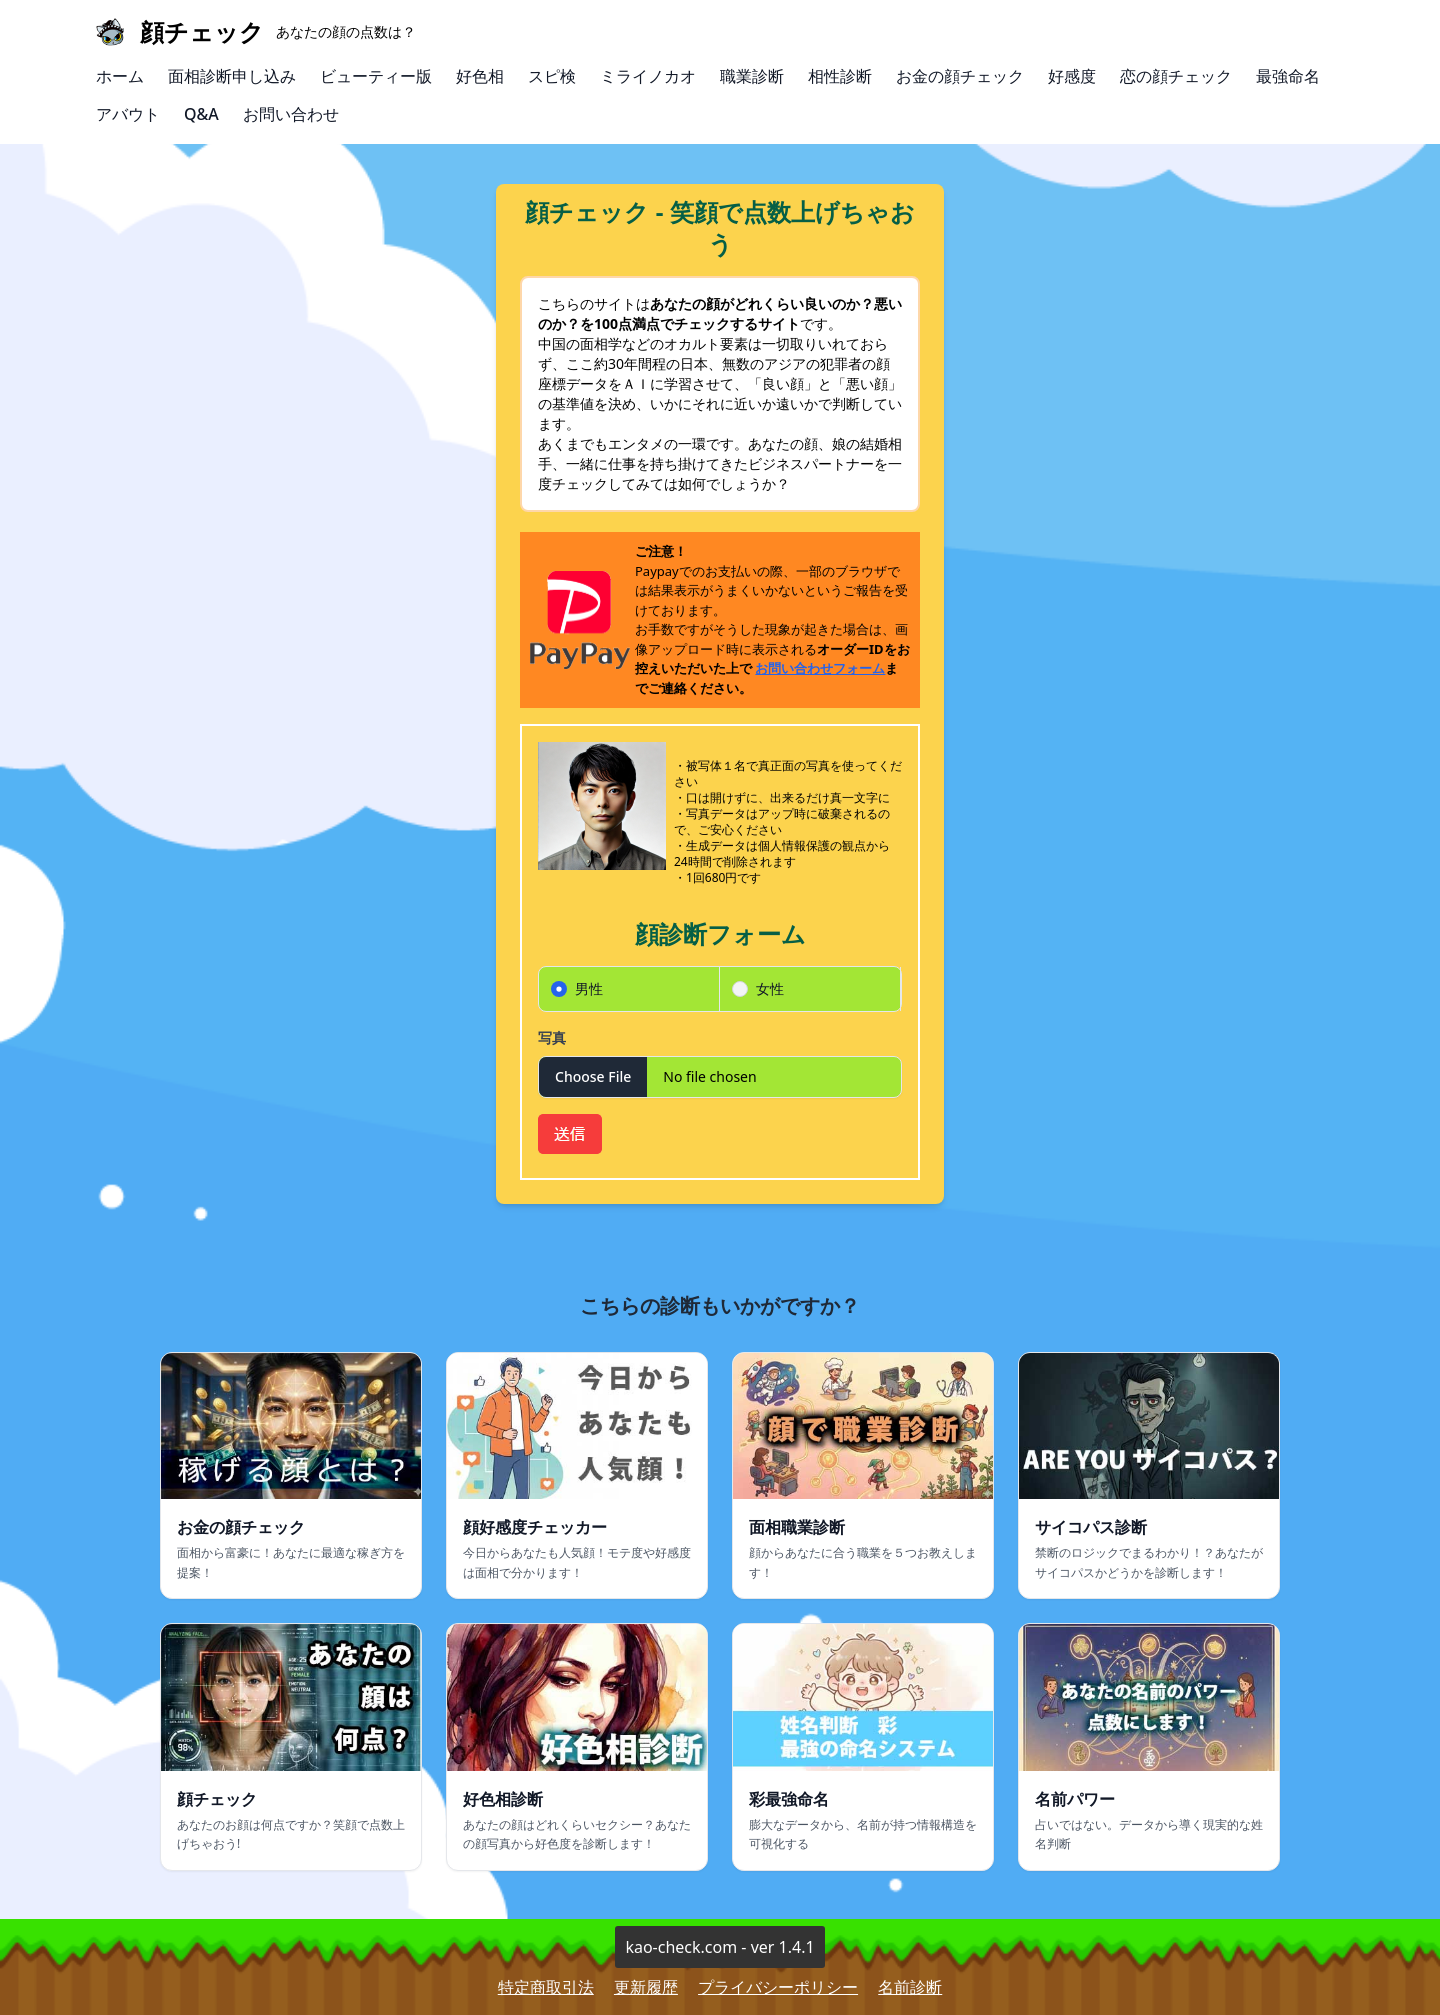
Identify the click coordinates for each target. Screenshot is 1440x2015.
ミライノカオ (648, 76)
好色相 (480, 76)
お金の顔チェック (960, 76)
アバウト (128, 114)
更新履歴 (646, 1987)
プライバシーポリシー (778, 1987)
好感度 (1072, 76)
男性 (589, 988)
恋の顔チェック (1176, 76)
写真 (552, 1037)
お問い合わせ (291, 114)
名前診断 (910, 1987)
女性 (770, 988)
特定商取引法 (546, 1987)
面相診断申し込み (232, 76)
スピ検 (552, 76)
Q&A (201, 114)
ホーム (120, 76)
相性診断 (840, 76)
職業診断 (752, 76)
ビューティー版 (376, 76)
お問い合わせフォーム (820, 668)
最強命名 (1288, 76)
